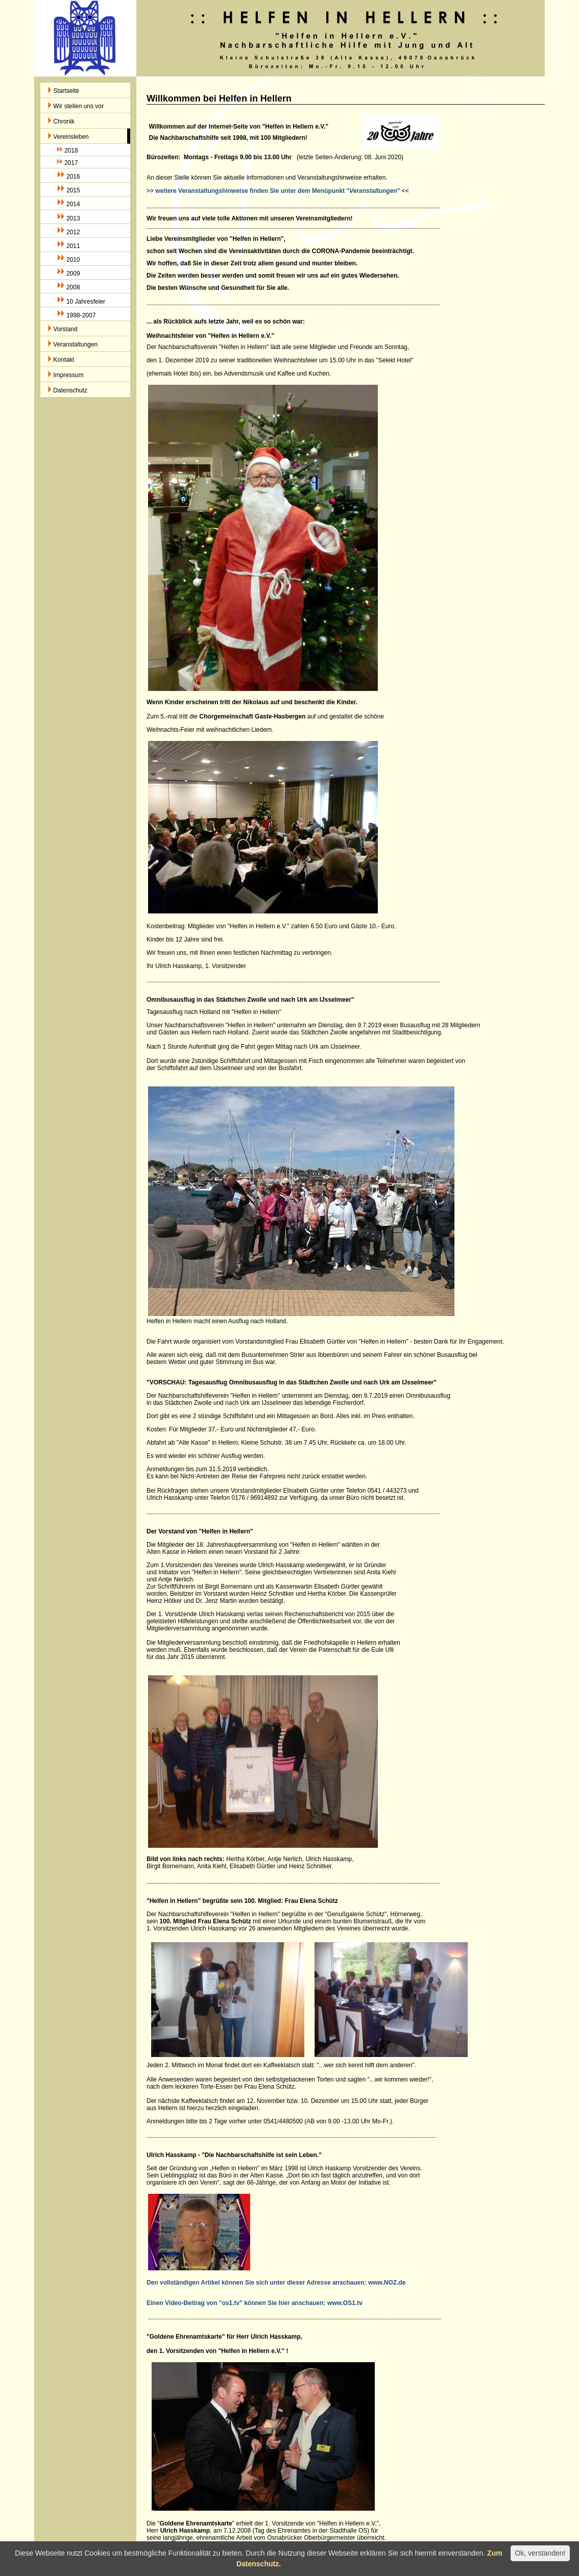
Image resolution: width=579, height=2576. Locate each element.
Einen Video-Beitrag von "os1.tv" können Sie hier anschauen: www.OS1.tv (255, 2303)
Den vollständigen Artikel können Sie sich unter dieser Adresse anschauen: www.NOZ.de (276, 2282)
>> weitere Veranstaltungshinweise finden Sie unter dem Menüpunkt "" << (278, 190)
